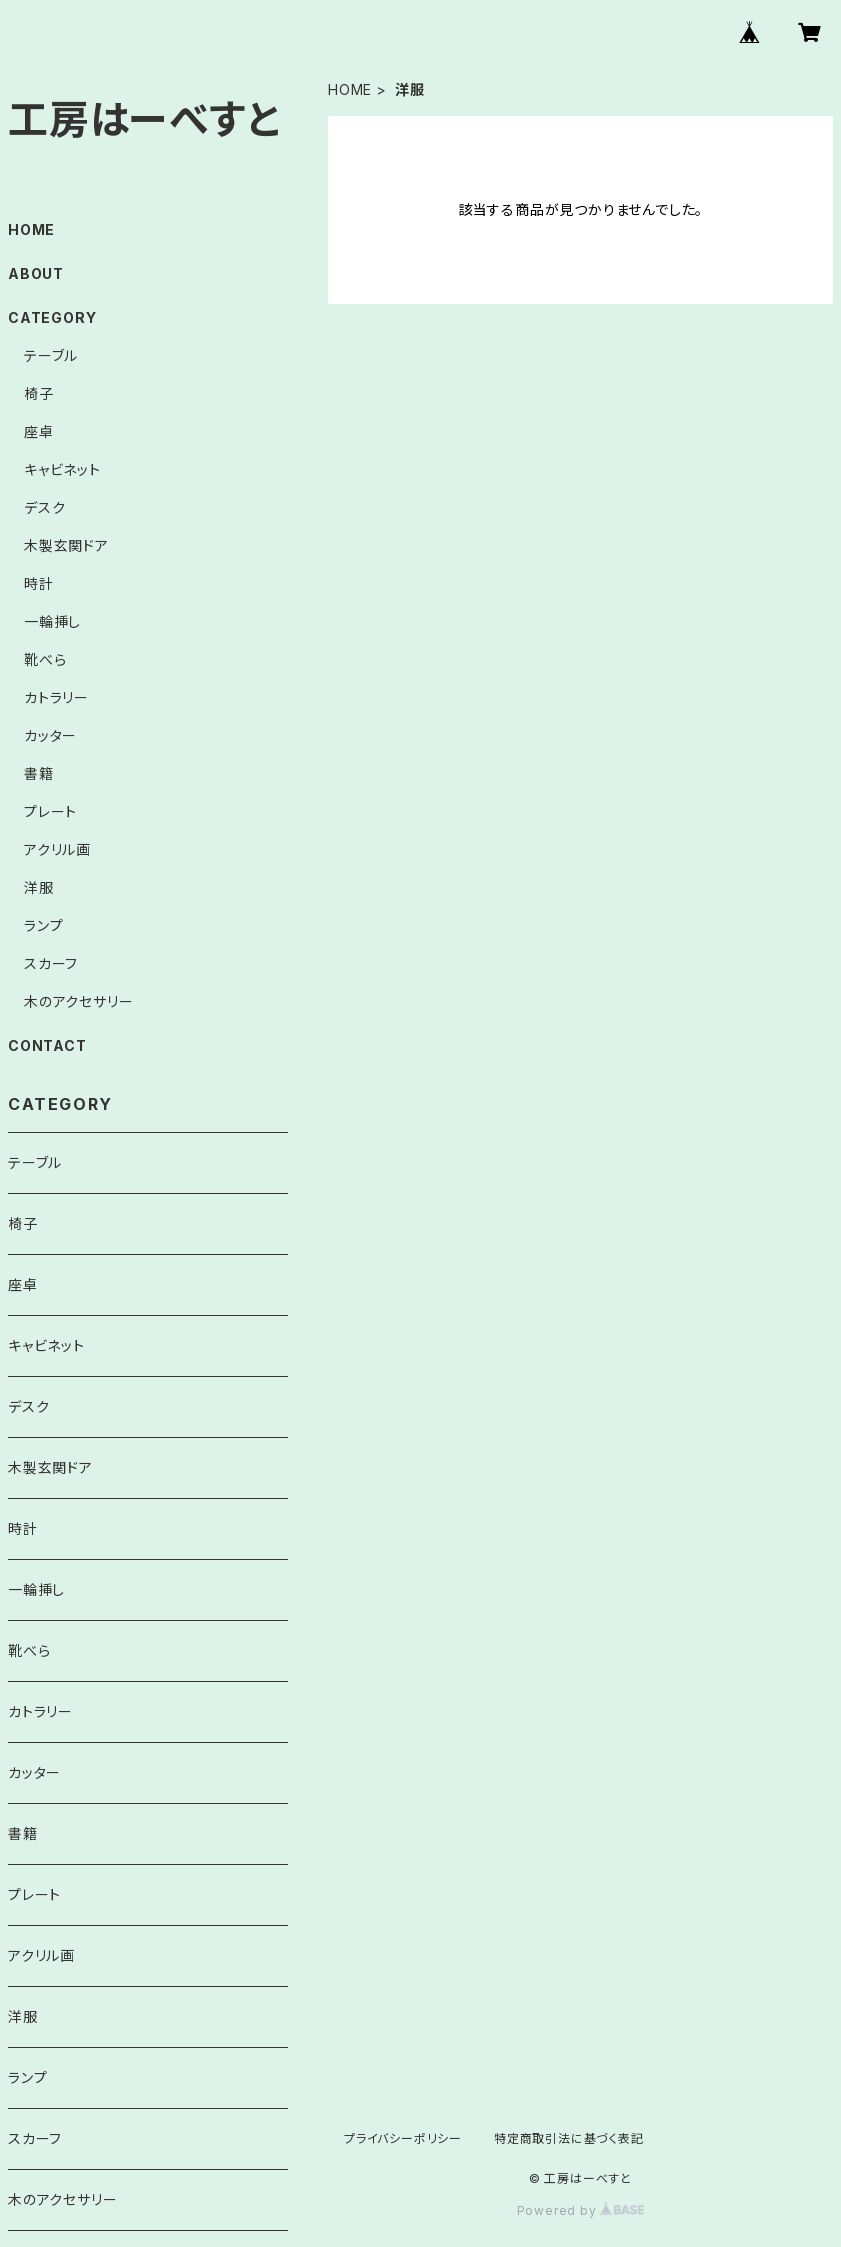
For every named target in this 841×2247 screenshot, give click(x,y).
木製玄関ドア (66, 545)
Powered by (581, 2210)
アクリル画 (57, 849)
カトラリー (56, 697)
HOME (350, 89)
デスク (44, 507)
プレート (50, 811)
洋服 (39, 887)
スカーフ (51, 963)
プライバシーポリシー (403, 2138)
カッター (50, 735)
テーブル (51, 355)
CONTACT (47, 1045)
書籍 (39, 773)
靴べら (45, 659)
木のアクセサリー (78, 1001)
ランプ (43, 925)
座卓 (39, 431)
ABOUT (36, 273)
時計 (39, 583)
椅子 (39, 393)
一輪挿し (52, 621)
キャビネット (62, 469)
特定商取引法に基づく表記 (569, 2138)
